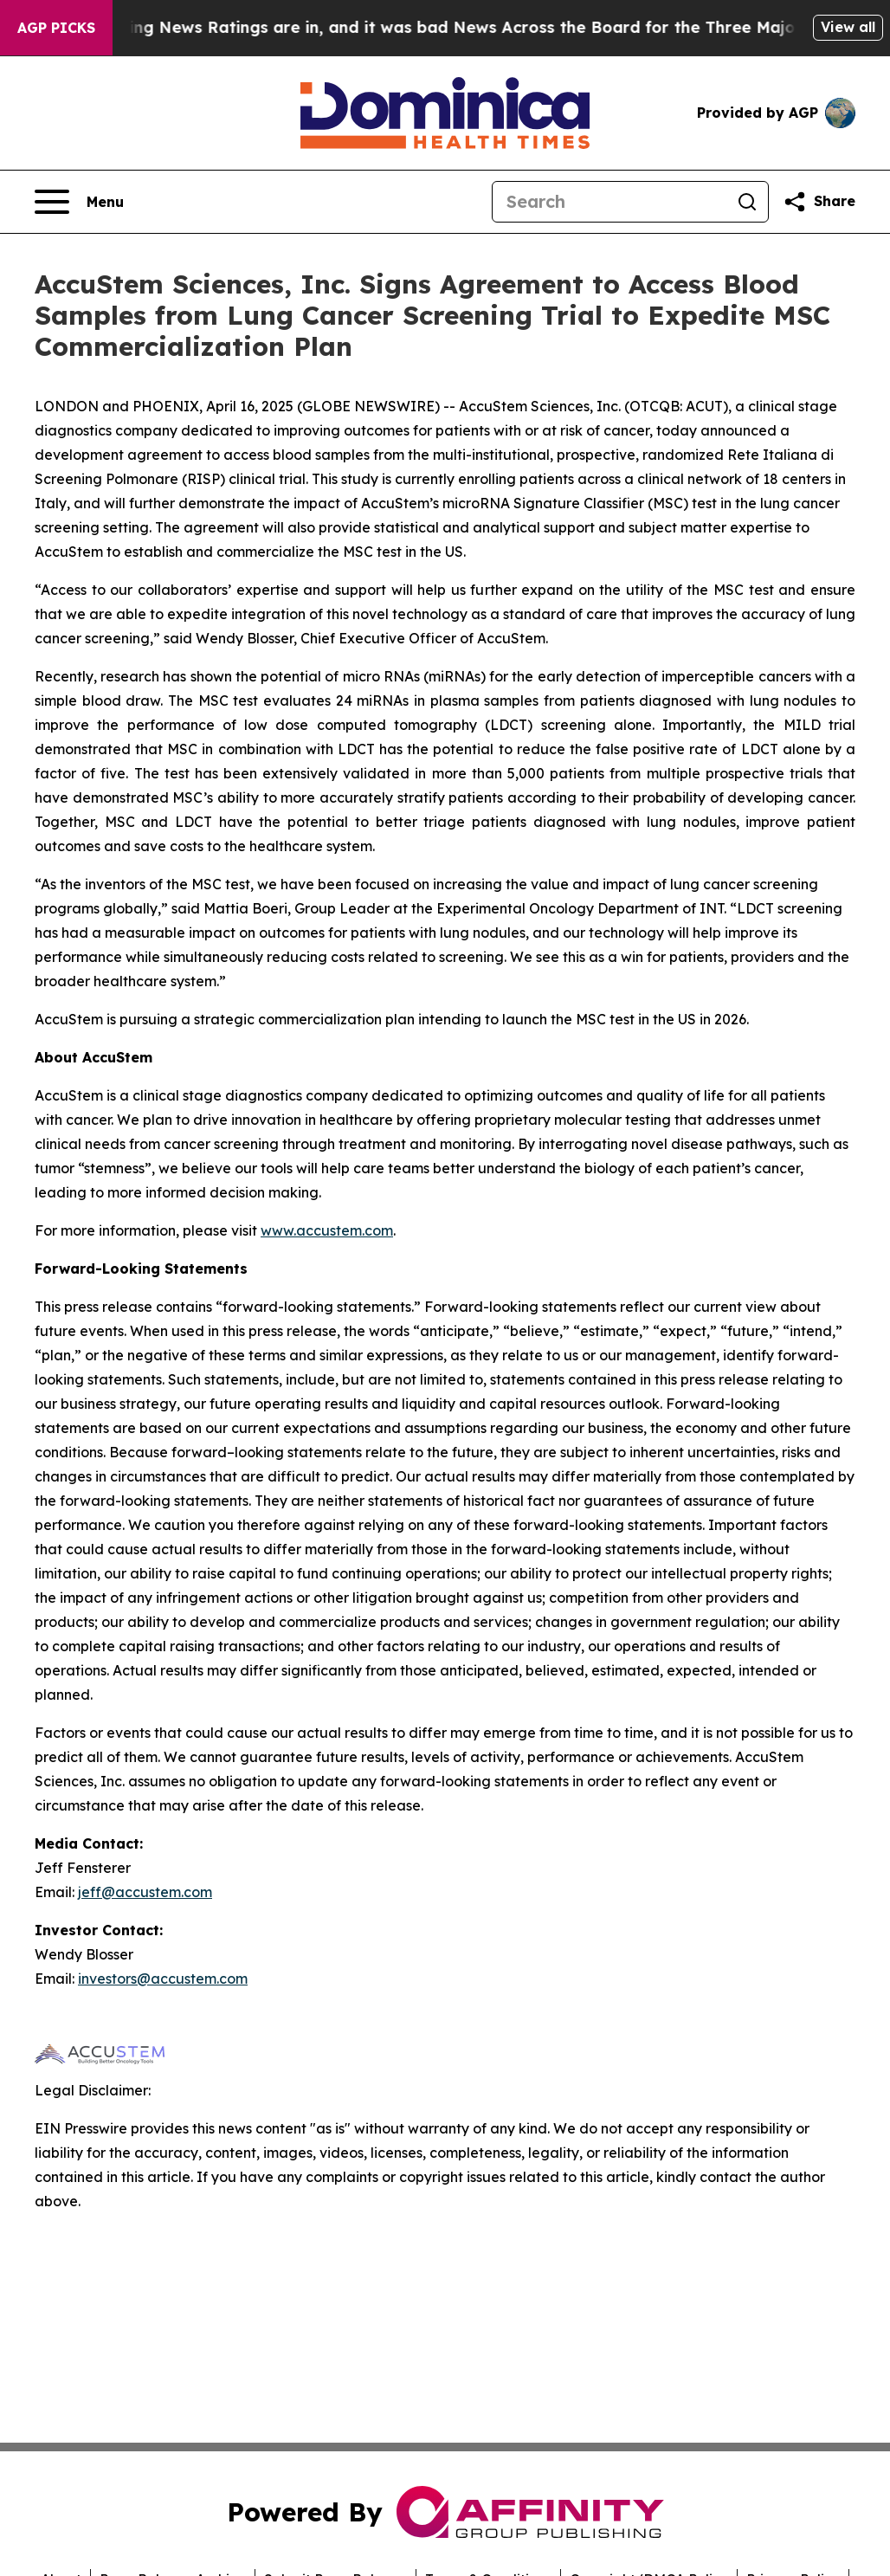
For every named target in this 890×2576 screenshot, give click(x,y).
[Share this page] (819, 201)
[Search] (609, 202)
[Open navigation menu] (79, 201)
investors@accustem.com (163, 1978)
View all (848, 27)
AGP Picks (56, 27)
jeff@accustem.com (145, 1892)
